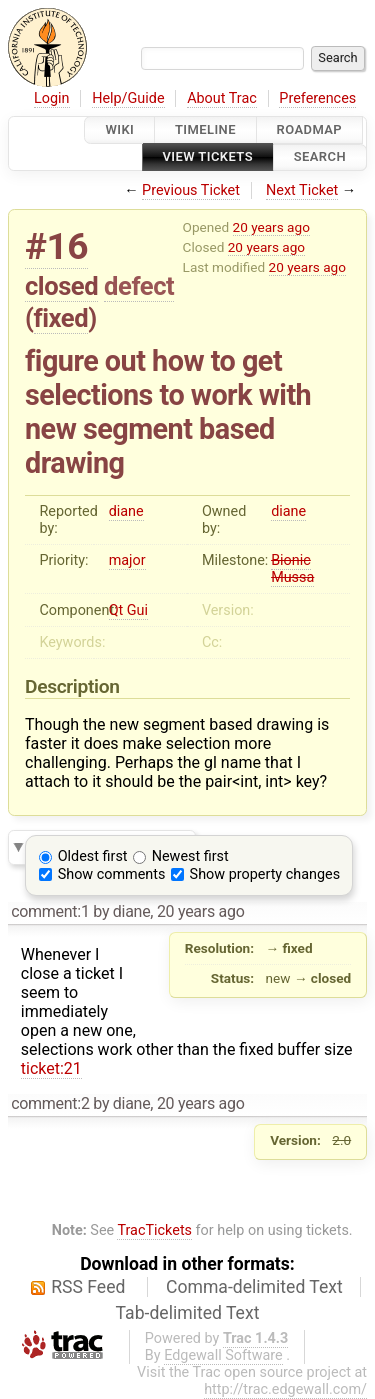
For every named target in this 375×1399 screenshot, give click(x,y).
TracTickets (154, 1230)
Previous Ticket (191, 190)
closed (61, 286)
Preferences (317, 98)
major (127, 560)
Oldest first (93, 856)
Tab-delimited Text (188, 1313)
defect (139, 286)
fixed (61, 318)
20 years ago (271, 227)
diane (126, 511)
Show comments (112, 874)
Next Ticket (302, 190)
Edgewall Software (223, 1355)
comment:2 (50, 1103)
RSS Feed (88, 1287)
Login (52, 98)
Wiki (119, 129)
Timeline (205, 129)
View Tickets (208, 157)
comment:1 (50, 911)
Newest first (190, 856)
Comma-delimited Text (254, 1287)
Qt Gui (128, 610)
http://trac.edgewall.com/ (285, 1389)
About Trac (222, 98)
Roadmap (310, 129)
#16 (56, 246)
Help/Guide (128, 98)
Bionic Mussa (292, 569)
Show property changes (265, 874)
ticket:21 (51, 1068)
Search (320, 157)
